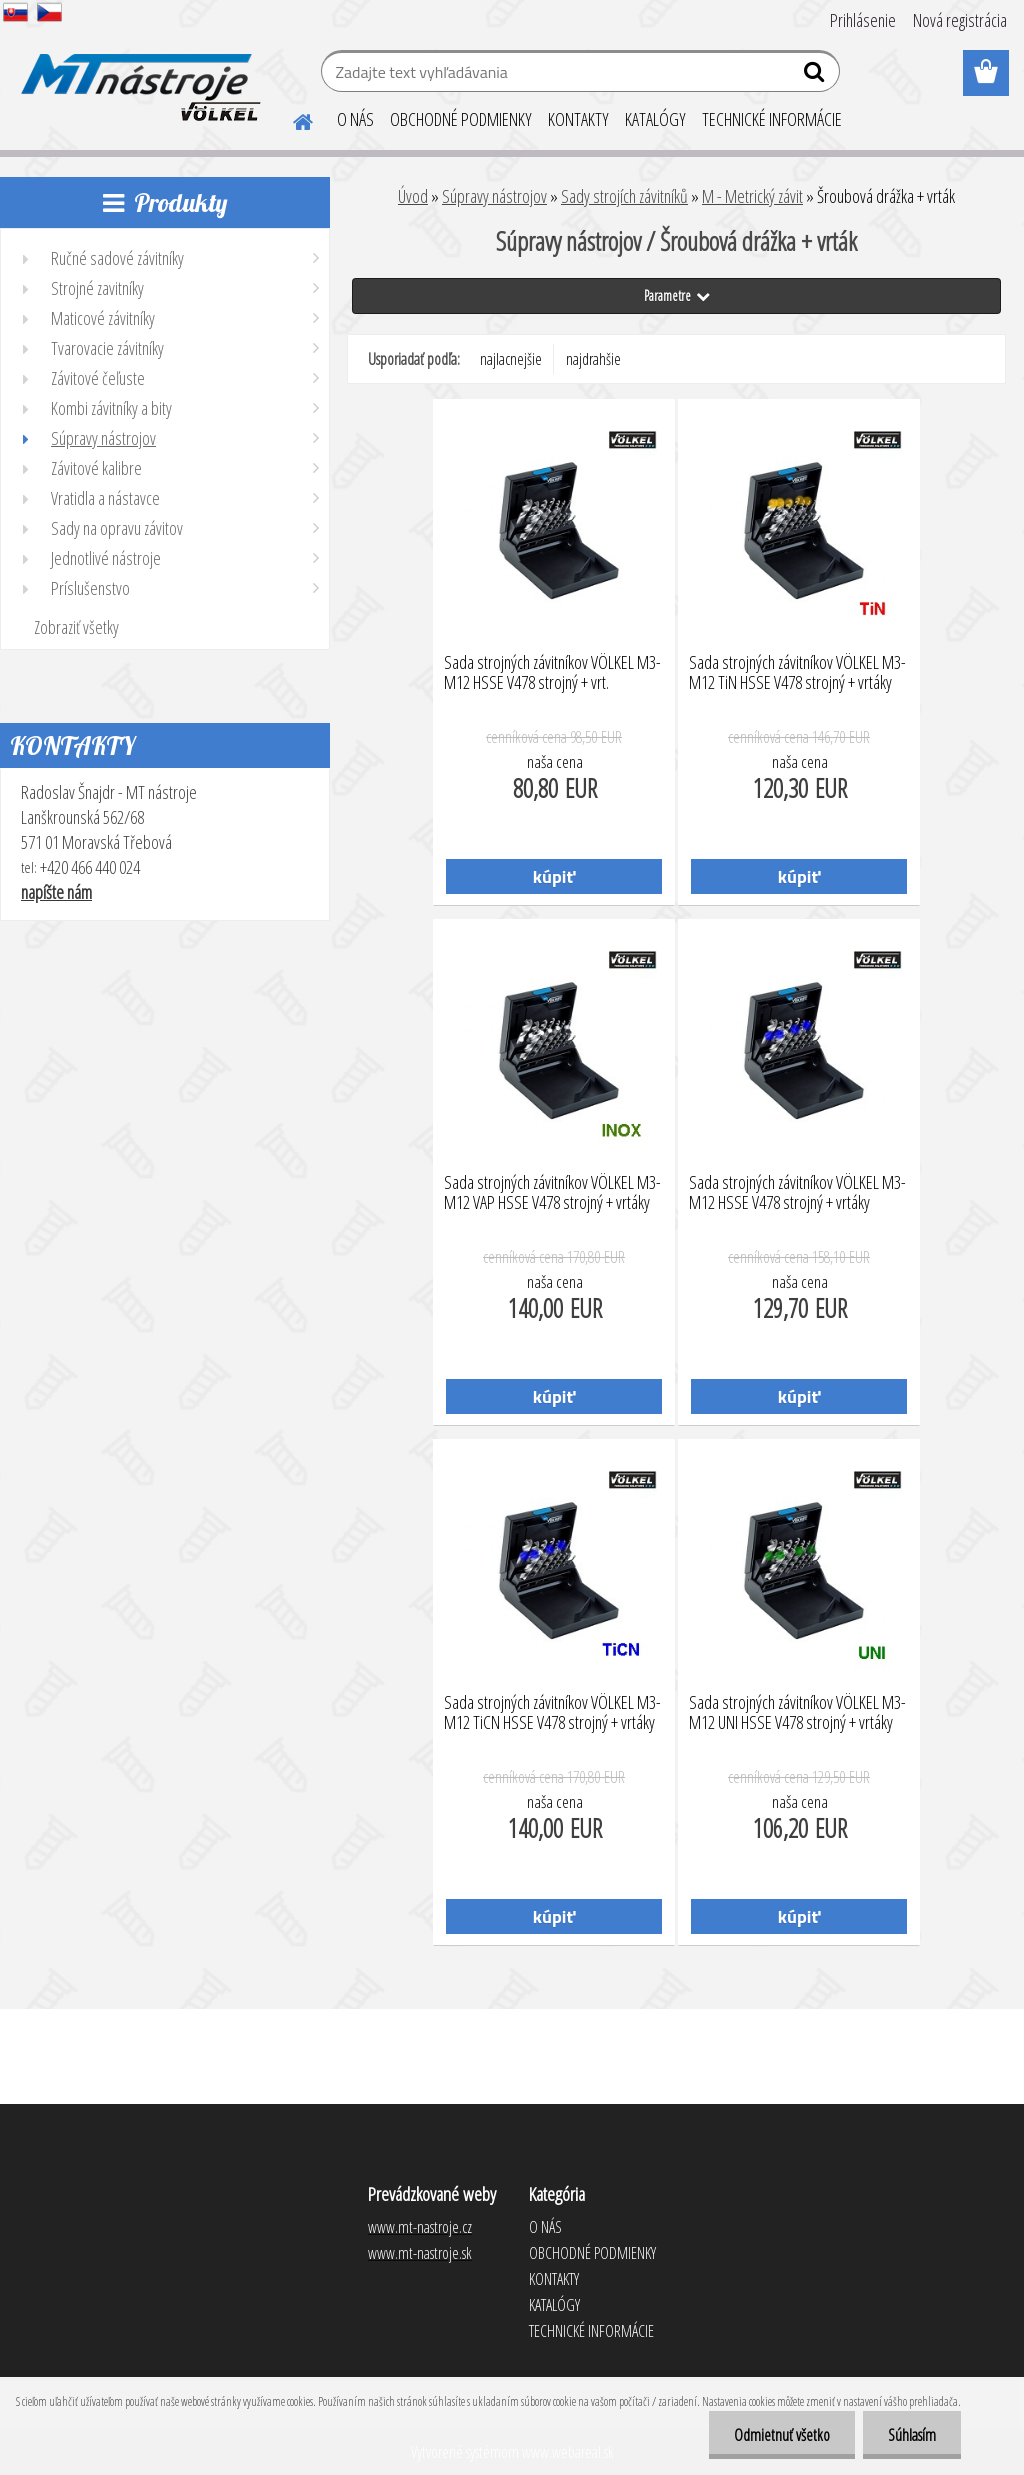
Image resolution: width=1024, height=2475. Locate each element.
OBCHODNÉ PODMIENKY (461, 119)
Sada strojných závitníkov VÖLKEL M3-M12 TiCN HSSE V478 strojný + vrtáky (552, 1713)
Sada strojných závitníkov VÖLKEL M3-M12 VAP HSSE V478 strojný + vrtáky (552, 1193)
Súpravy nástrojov (494, 196)
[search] (816, 76)
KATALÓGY (655, 119)
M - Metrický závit (752, 196)
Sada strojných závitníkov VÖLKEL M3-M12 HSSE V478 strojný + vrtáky (797, 1193)
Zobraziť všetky (76, 627)
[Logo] (137, 74)
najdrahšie (593, 359)
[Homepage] (291, 119)
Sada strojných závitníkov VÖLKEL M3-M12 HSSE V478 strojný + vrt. (552, 673)
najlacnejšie (511, 359)
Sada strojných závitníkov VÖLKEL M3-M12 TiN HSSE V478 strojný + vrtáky (797, 673)
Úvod (413, 196)
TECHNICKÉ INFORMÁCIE (772, 119)
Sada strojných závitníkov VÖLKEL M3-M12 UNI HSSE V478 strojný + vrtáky (797, 1713)
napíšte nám (56, 892)
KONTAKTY (578, 119)
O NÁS (355, 119)
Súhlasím (912, 2435)
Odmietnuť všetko (782, 2435)
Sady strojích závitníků (624, 196)
